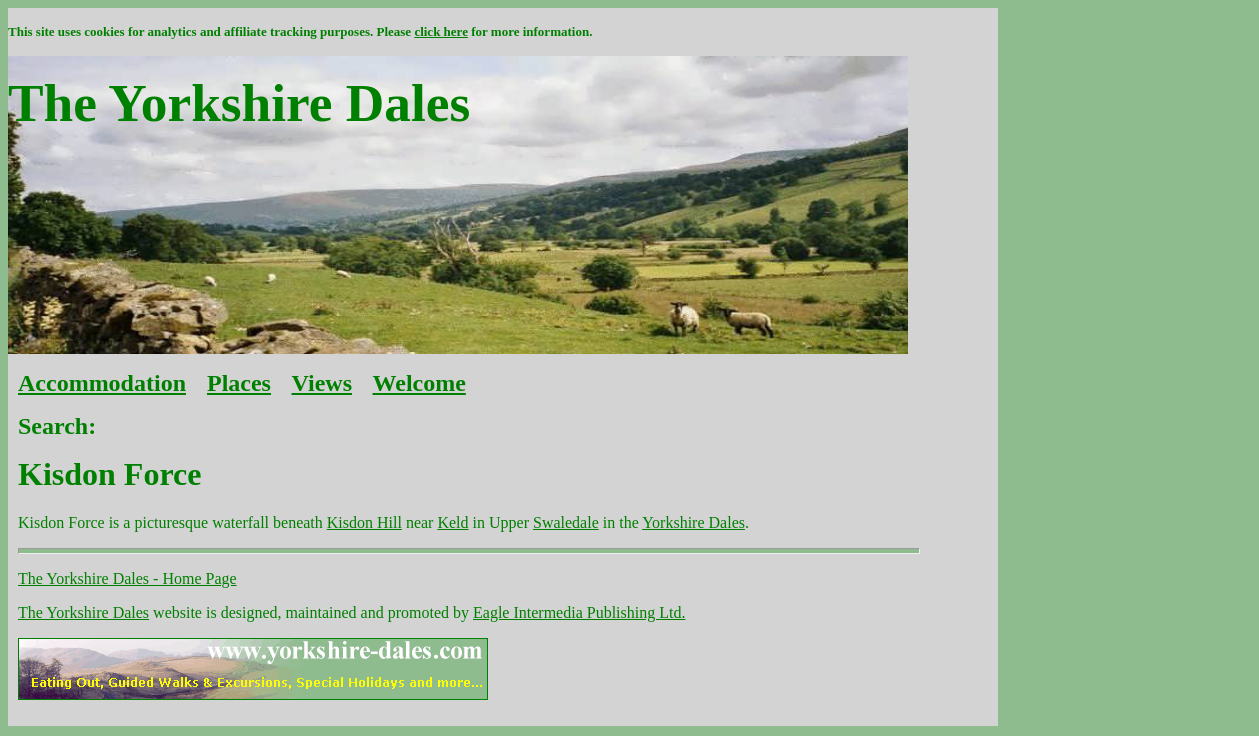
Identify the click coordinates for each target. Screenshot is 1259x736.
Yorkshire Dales (693, 522)
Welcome (419, 383)
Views (322, 383)
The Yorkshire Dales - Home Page (127, 578)
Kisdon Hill (364, 522)
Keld (452, 522)
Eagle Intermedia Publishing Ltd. (579, 612)
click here (441, 31)
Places (239, 383)
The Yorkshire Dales (83, 612)
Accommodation (102, 383)
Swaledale (566, 522)
